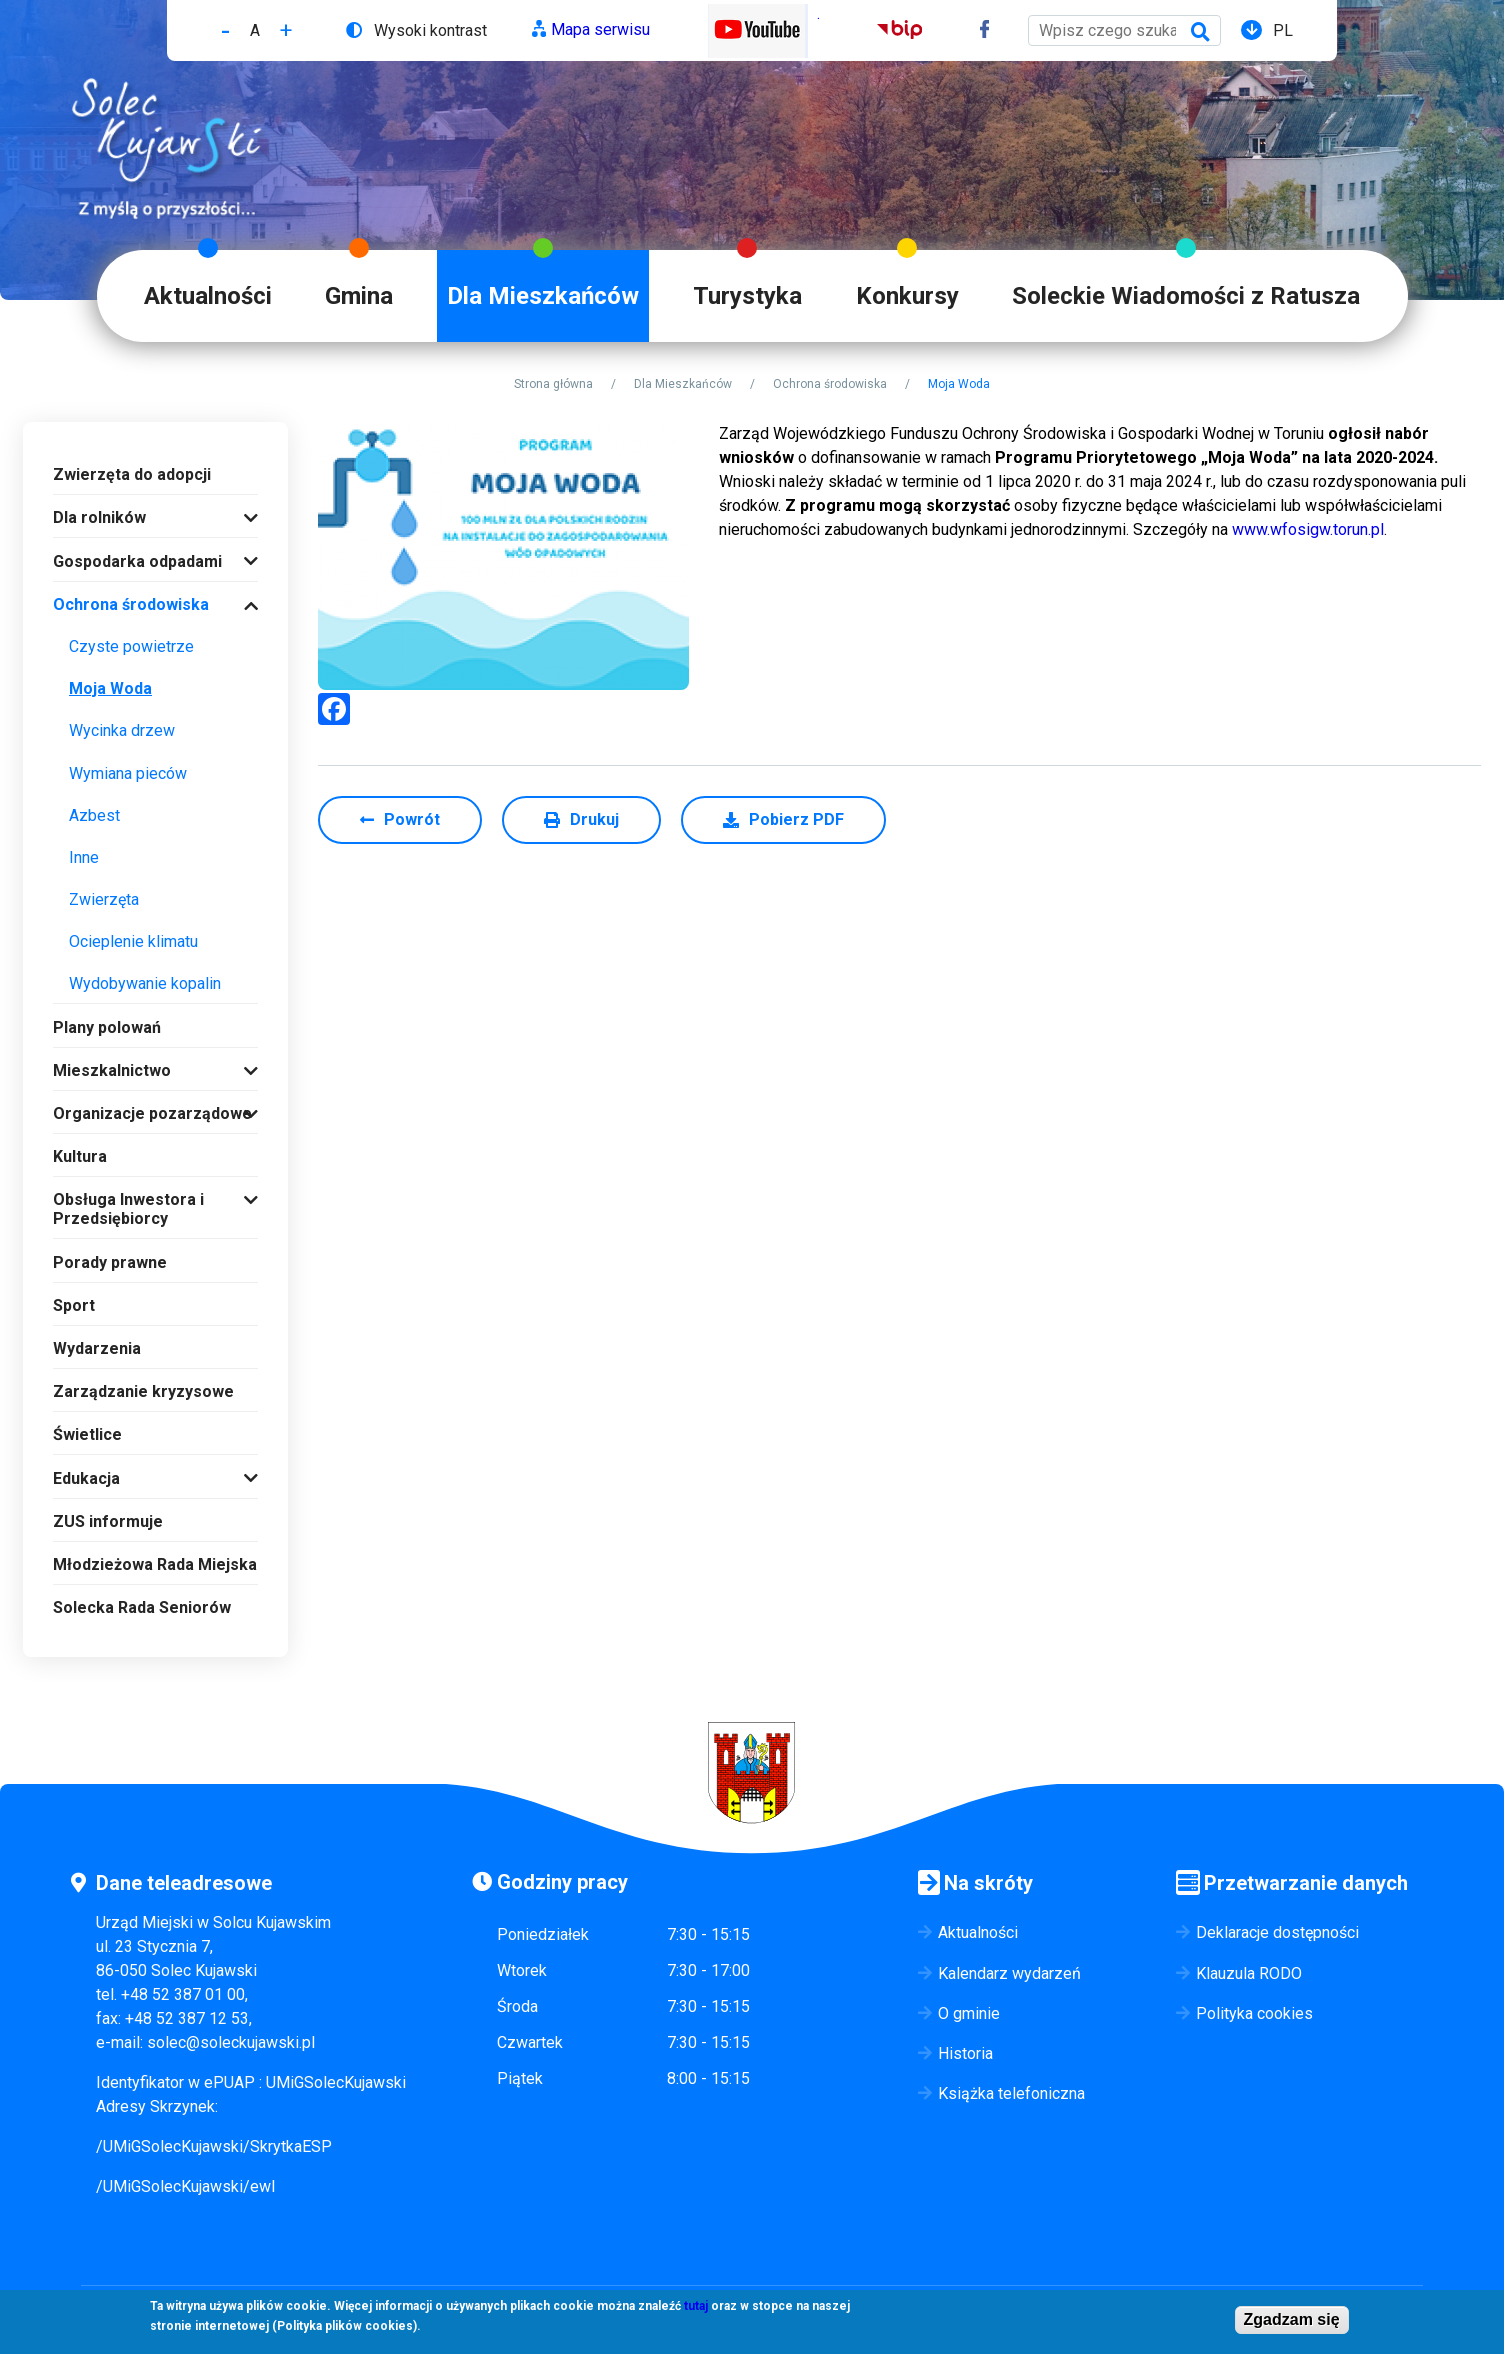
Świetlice (87, 1434)
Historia (965, 2053)
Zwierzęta (104, 899)
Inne (84, 857)
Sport (74, 1305)
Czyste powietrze (131, 646)
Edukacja (86, 1478)
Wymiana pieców (128, 773)
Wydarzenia (97, 1348)
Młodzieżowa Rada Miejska (155, 1564)
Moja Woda (110, 688)
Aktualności (208, 296)
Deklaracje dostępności (1277, 1932)
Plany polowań (107, 1027)
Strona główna (553, 384)
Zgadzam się (1292, 2319)
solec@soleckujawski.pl (231, 2042)
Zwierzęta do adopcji (132, 474)
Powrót (412, 819)
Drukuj (594, 819)
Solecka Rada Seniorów (142, 1607)
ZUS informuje (108, 1521)
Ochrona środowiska (830, 384)
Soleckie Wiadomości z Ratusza (1186, 296)
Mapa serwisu (600, 29)
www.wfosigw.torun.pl (1308, 529)
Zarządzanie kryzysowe (143, 1391)
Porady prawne (110, 1262)
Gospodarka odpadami (137, 561)
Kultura (80, 1156)
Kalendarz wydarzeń (1009, 1973)
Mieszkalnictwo (112, 1070)
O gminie (969, 2013)
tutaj (696, 2306)
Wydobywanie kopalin (145, 983)
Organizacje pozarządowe (152, 1113)
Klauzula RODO (1249, 1973)
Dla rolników (99, 517)
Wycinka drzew (122, 730)
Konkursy (907, 296)
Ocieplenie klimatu (133, 941)
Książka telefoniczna (1011, 2093)
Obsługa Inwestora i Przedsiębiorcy (128, 1209)
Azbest (94, 815)
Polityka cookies (1254, 2013)
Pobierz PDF (796, 819)
